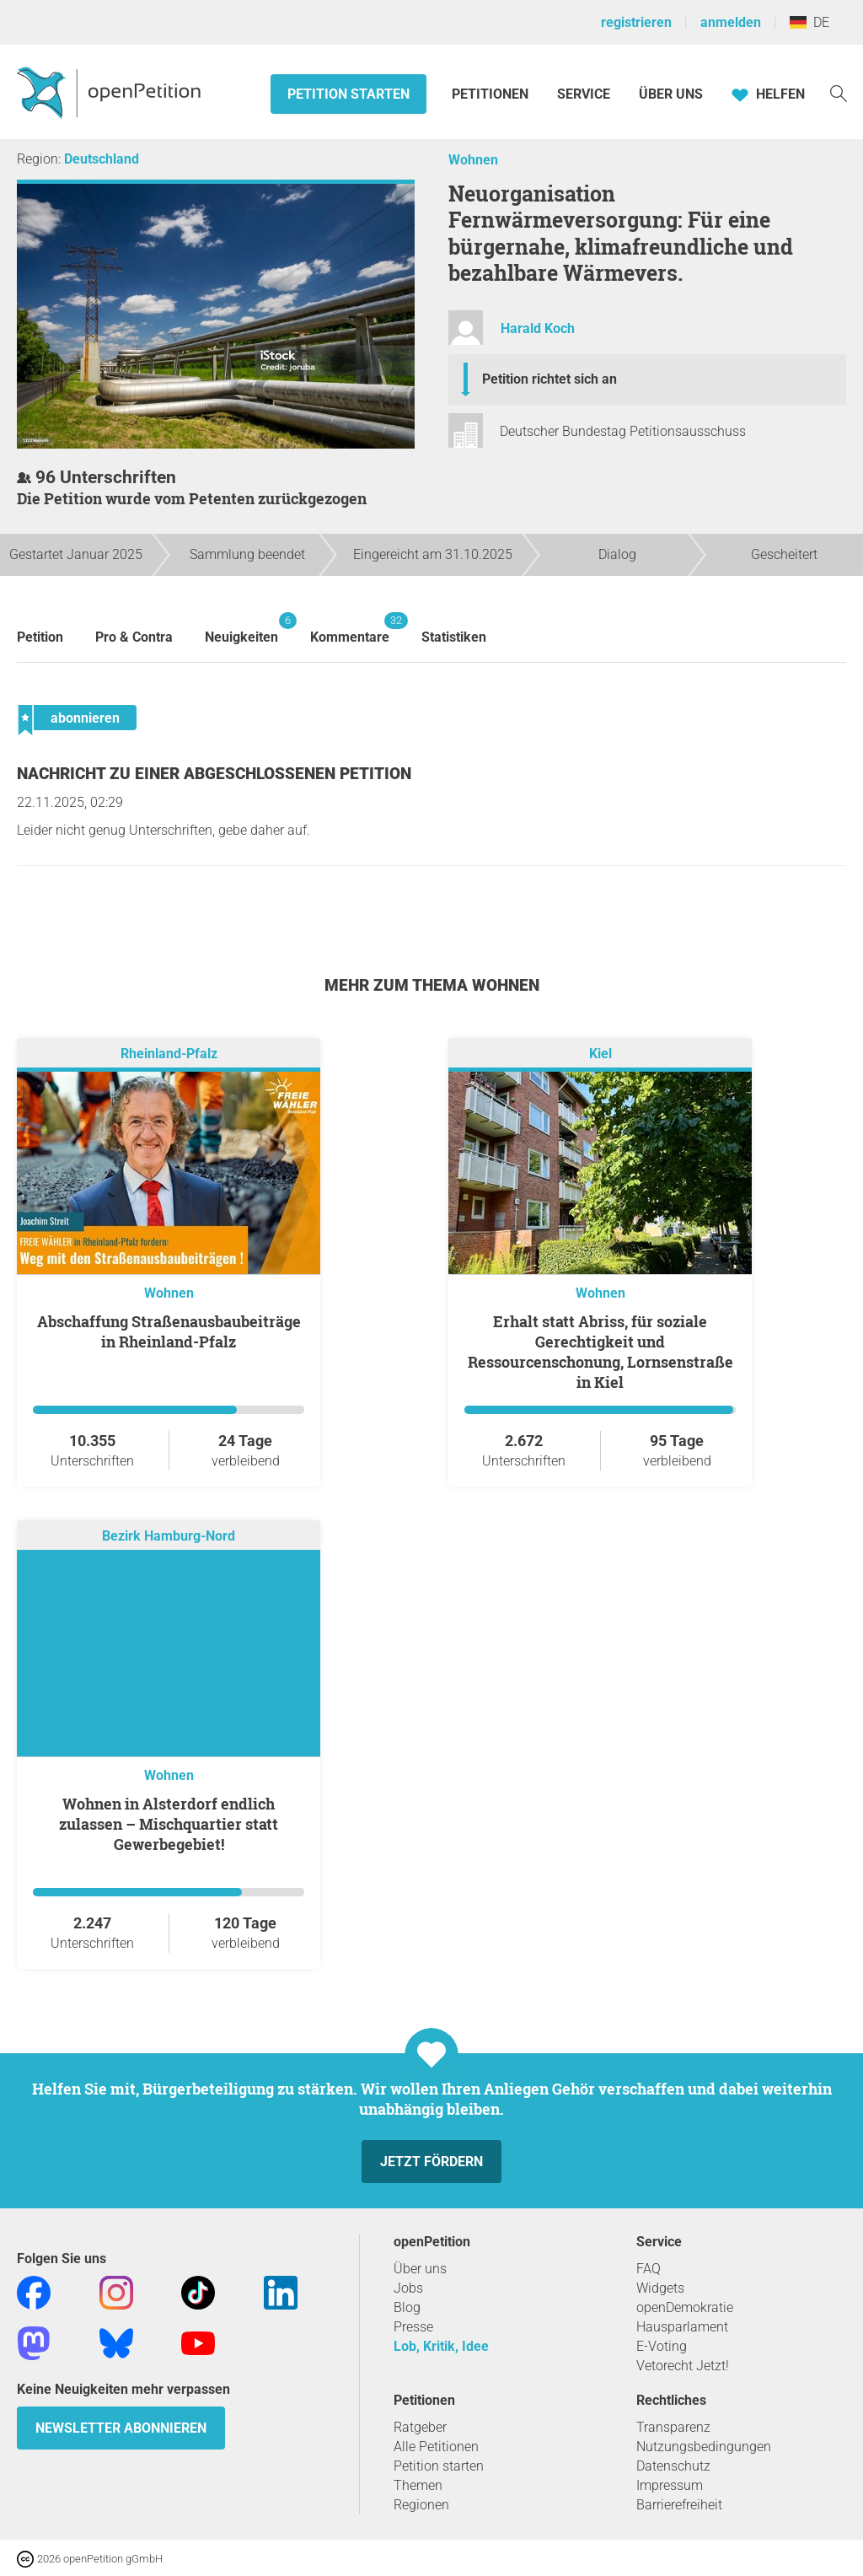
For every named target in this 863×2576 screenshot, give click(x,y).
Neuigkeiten (241, 628)
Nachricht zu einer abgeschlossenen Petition (214, 773)
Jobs (408, 2288)
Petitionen (492, 94)
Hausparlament (682, 2327)
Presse (413, 2327)
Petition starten (348, 94)
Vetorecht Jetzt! (682, 2366)
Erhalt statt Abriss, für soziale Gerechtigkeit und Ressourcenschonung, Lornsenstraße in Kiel (600, 1351)
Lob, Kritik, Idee (441, 2346)
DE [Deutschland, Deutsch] (809, 22)
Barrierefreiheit (679, 2505)
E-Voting (661, 2346)
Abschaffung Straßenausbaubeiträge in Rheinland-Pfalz (169, 1331)
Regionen (421, 2505)
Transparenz (673, 2427)
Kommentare (349, 628)
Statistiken (453, 637)
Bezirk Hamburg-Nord (168, 1537)
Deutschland (101, 159)
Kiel (600, 1054)
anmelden (730, 22)
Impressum (669, 2485)
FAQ (648, 2269)
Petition (40, 637)
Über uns (420, 2269)
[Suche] (838, 92)
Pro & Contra (134, 637)
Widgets (660, 2288)
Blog (407, 2307)
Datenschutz (673, 2466)
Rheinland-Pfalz (169, 1054)
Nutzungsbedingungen (703, 2447)
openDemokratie (684, 2307)
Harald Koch (538, 328)
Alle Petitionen (436, 2447)
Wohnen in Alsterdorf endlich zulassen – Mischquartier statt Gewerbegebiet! (168, 1824)
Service (583, 94)
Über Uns (671, 94)
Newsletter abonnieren (120, 2428)
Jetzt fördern (431, 2162)
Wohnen (473, 160)
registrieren (636, 22)
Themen (418, 2485)
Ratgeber (420, 2427)
